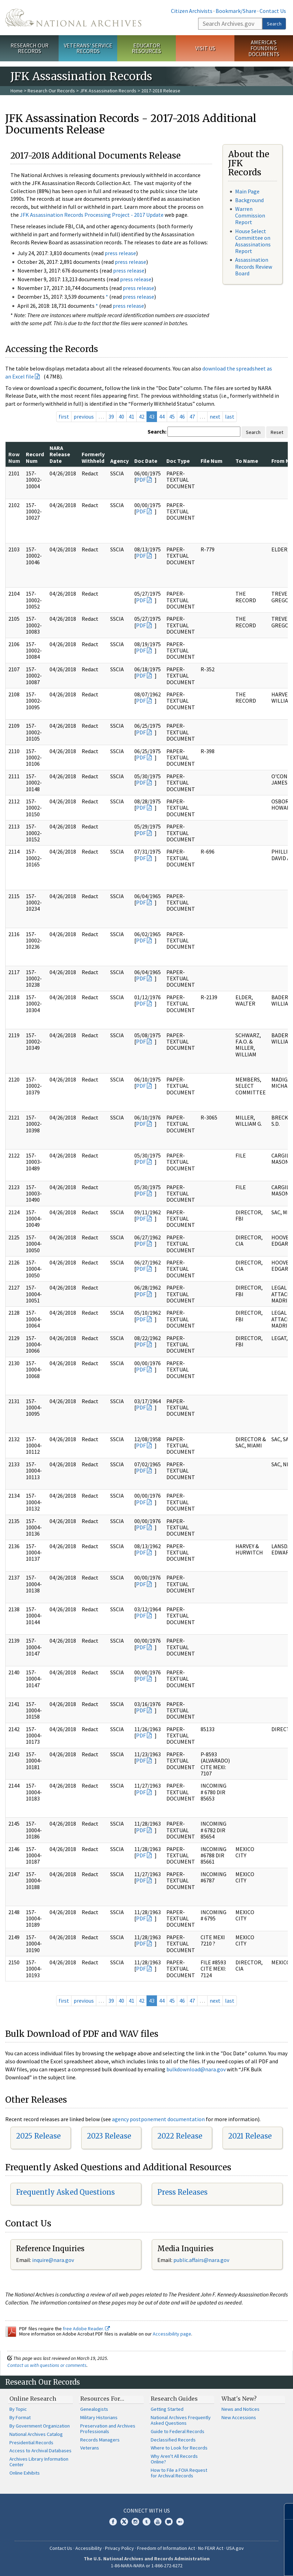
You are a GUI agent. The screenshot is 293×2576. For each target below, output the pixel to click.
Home (16, 90)
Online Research (32, 2398)
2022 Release (179, 2136)
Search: (157, 431)
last (229, 416)
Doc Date (145, 460)
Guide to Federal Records (177, 2431)
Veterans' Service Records (88, 48)
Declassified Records (173, 2440)
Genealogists (94, 2409)
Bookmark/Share (236, 10)
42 (141, 416)
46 (182, 416)
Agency (119, 460)
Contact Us (273, 10)
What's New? (239, 2398)
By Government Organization (39, 2426)
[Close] (284, 2511)
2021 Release (250, 2136)
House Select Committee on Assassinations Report (253, 241)
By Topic (18, 2409)
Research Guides (174, 2398)
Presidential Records (31, 2442)
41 (131, 416)
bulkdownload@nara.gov (196, 2069)
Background (249, 200)
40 (121, 416)
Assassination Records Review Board (253, 266)
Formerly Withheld (93, 457)
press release (120, 253)
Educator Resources (146, 48)
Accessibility (88, 2548)
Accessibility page (172, 2334)
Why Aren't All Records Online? (174, 2459)
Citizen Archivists (191, 10)
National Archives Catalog (36, 2434)
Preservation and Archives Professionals (107, 2428)
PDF (141, 479)
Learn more (230, 2563)
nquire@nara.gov (53, 2259)
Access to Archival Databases (40, 2450)
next (215, 416)
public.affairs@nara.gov (201, 2259)
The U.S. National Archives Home (73, 17)
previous (84, 416)
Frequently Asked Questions (65, 2192)
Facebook (113, 2521)
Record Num (35, 457)
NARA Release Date (60, 454)
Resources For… (102, 2398)
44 (162, 416)
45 (172, 416)
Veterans (89, 2448)
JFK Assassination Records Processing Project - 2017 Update (92, 214)
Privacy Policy (119, 2548)
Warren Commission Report (250, 215)
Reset (277, 432)
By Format (20, 2417)
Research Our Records (29, 48)
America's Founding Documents (263, 48)
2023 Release (109, 2136)
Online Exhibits (24, 2473)
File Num (212, 460)
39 (111, 416)
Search (274, 24)
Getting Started (167, 2409)
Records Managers (100, 2440)
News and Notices (240, 2409)
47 (192, 416)
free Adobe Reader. (86, 2328)
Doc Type (178, 460)
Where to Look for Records (179, 2448)
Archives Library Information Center (38, 2462)
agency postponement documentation (158, 2119)
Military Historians (99, 2417)
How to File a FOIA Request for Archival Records (179, 2473)
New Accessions (238, 2417)
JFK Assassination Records (108, 90)
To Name (246, 460)
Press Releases (182, 2192)
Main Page (247, 191)
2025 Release (38, 2136)
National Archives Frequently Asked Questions (181, 2420)
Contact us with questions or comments (47, 2365)
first (64, 416)
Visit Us (205, 48)
